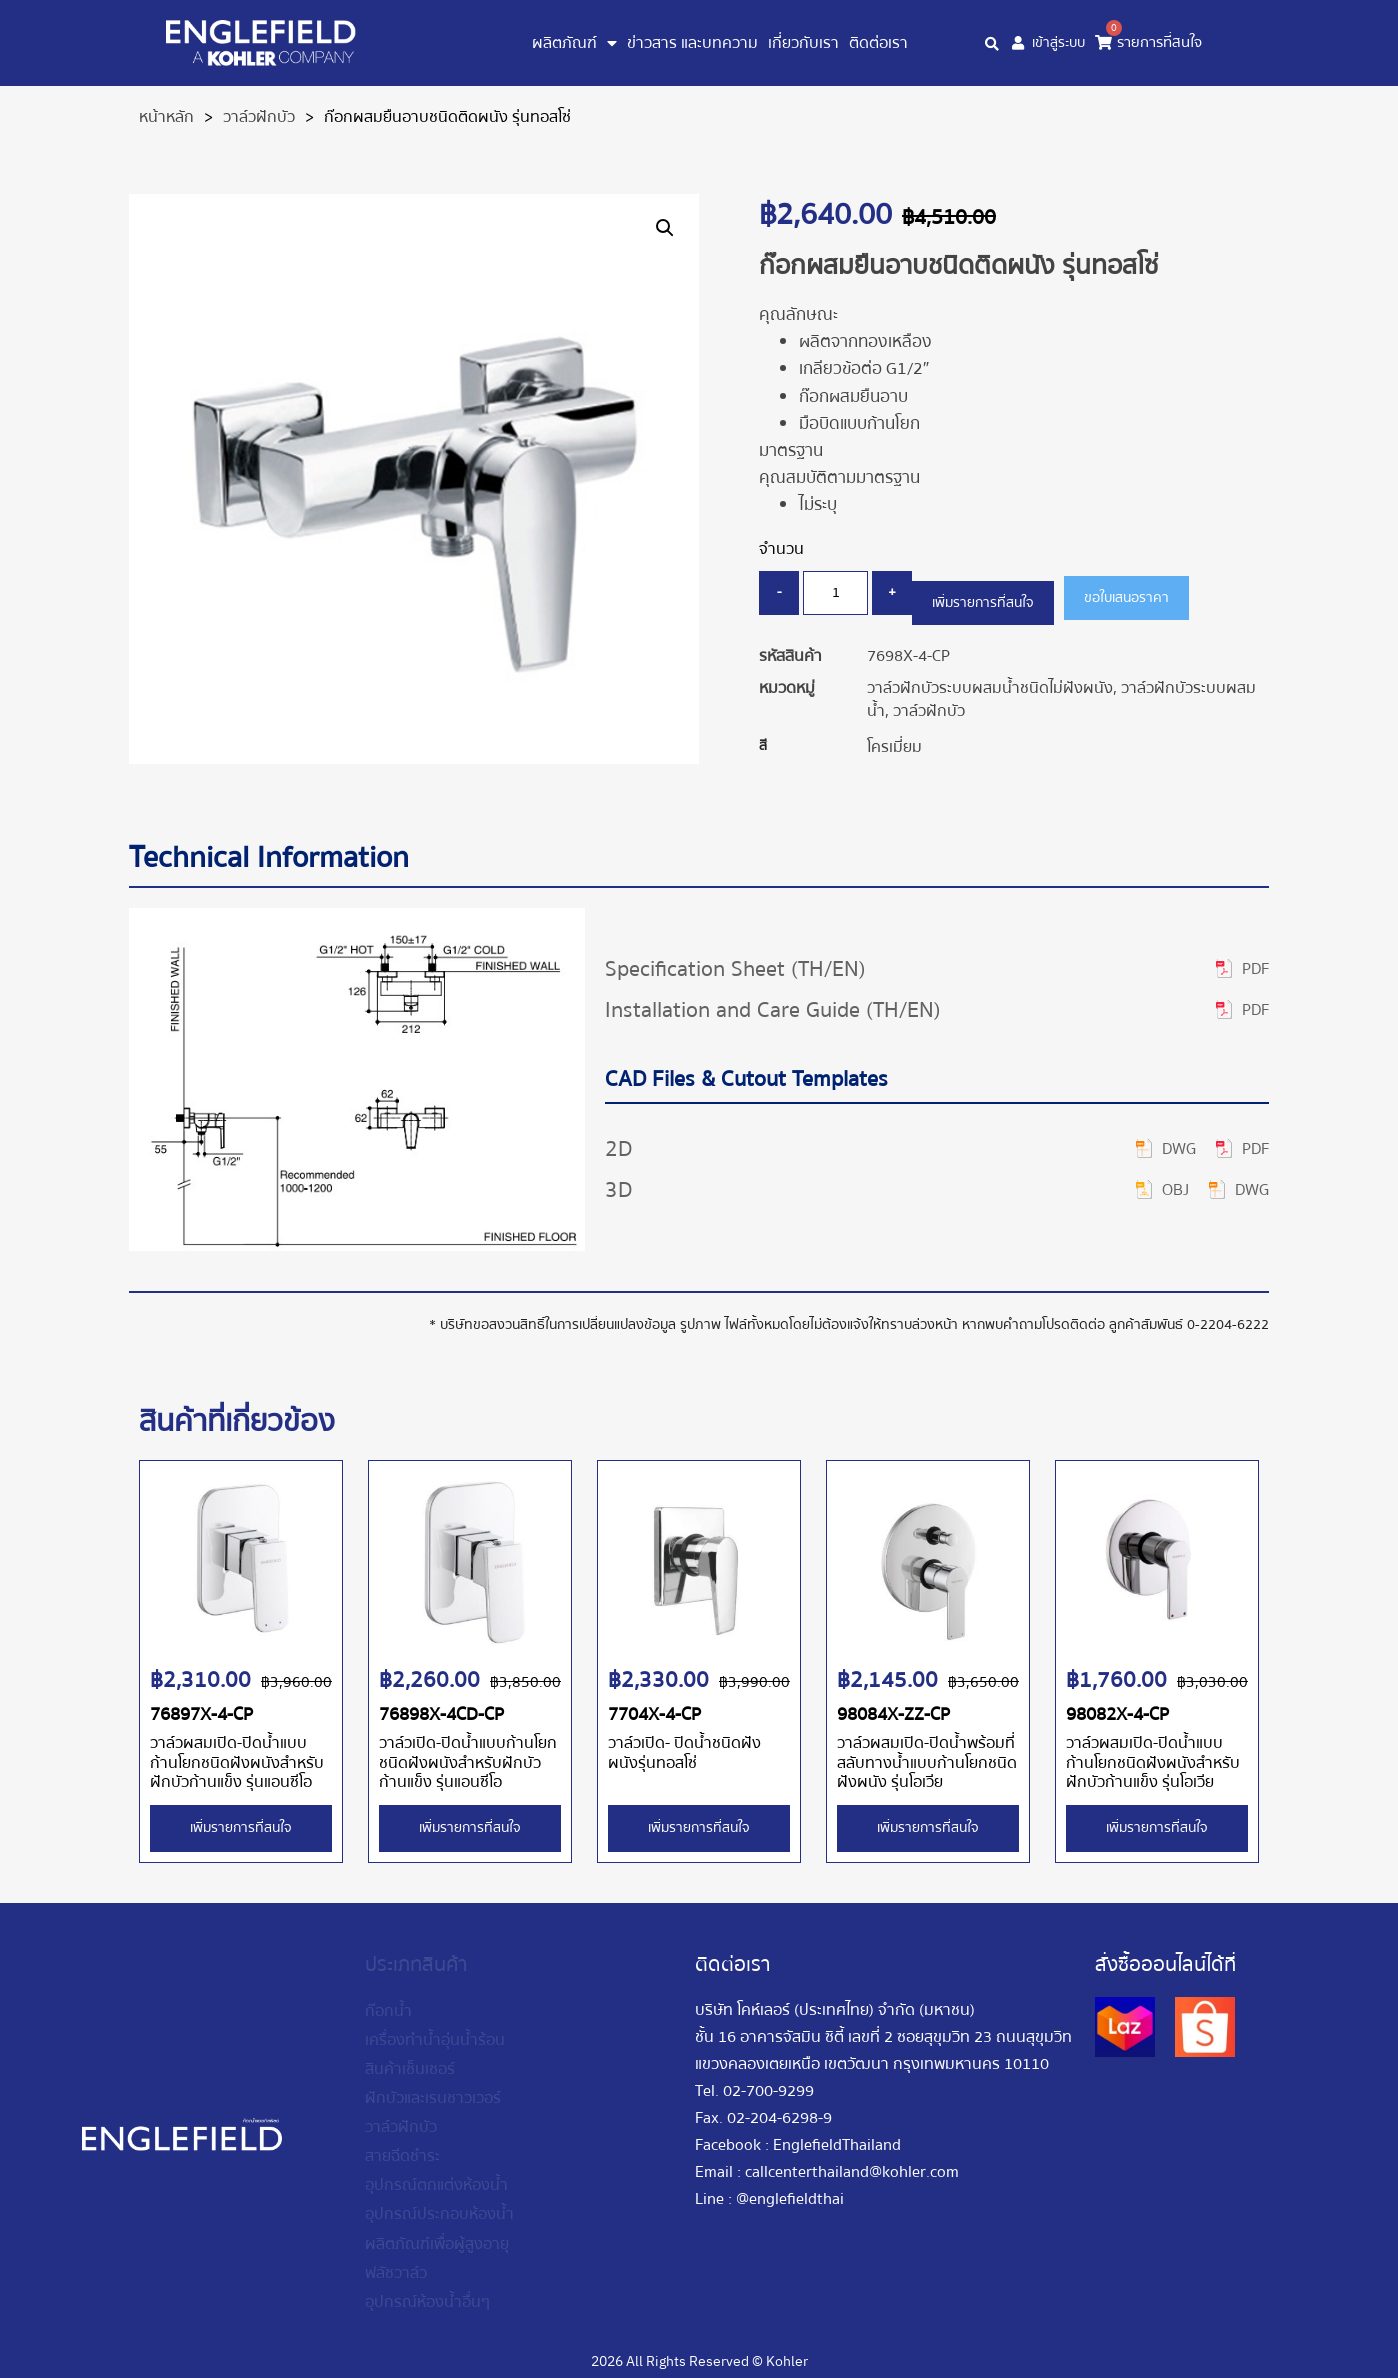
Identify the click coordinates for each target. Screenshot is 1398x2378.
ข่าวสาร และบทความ (692, 43)
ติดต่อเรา (878, 43)
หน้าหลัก (166, 117)
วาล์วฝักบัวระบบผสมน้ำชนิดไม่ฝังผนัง (990, 680)
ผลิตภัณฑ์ (574, 43)
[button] (665, 228)
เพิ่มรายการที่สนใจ (994, 594)
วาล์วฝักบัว (259, 117)
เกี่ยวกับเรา (803, 43)
